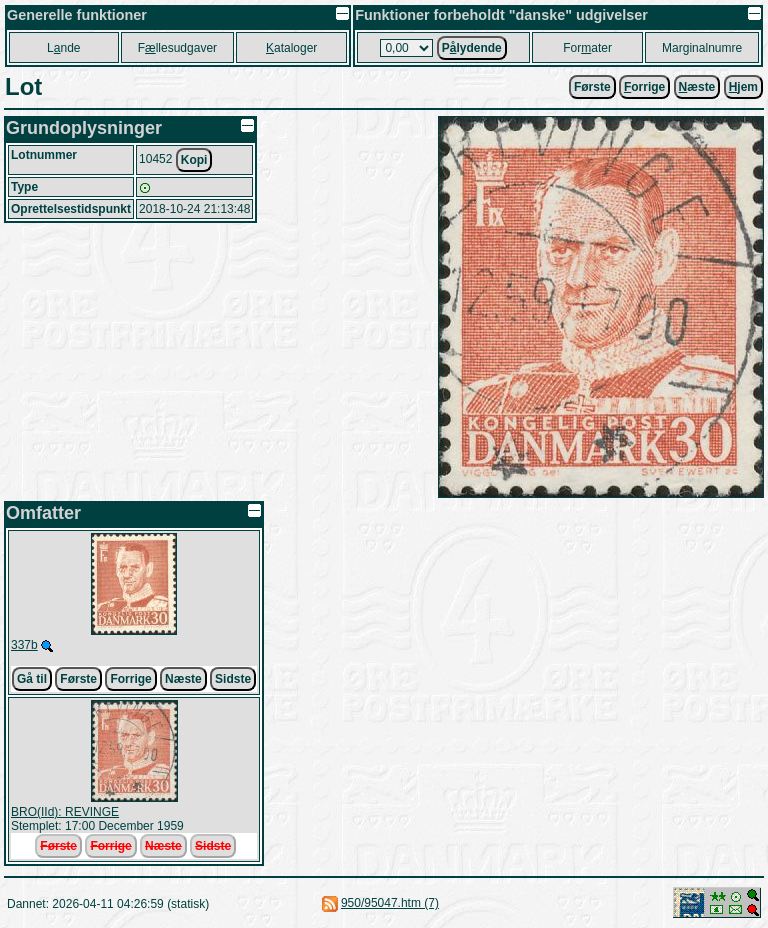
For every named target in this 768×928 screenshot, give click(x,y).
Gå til (32, 679)
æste (697, 87)
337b (24, 645)
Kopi (194, 160)
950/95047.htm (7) (390, 903)
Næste (183, 679)
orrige (644, 87)
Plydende (472, 48)
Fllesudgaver (177, 48)
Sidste (233, 679)
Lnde (63, 48)
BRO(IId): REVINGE (65, 812)
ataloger (291, 48)
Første (592, 87)
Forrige (130, 679)
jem (743, 87)
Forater (587, 48)
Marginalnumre (702, 48)
